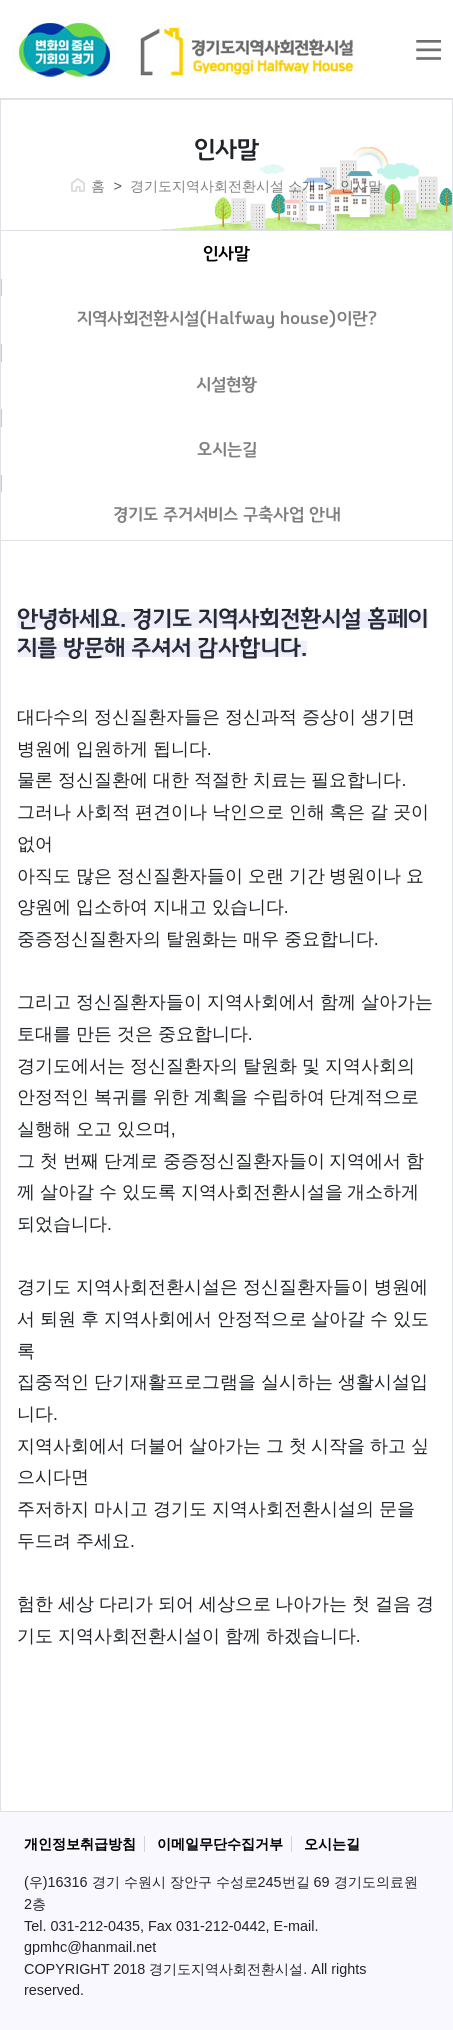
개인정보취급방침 (80, 1844)
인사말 (226, 254)
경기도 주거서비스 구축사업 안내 (227, 515)
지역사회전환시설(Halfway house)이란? (227, 319)
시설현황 (226, 385)
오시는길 (227, 450)
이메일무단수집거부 (220, 1844)
